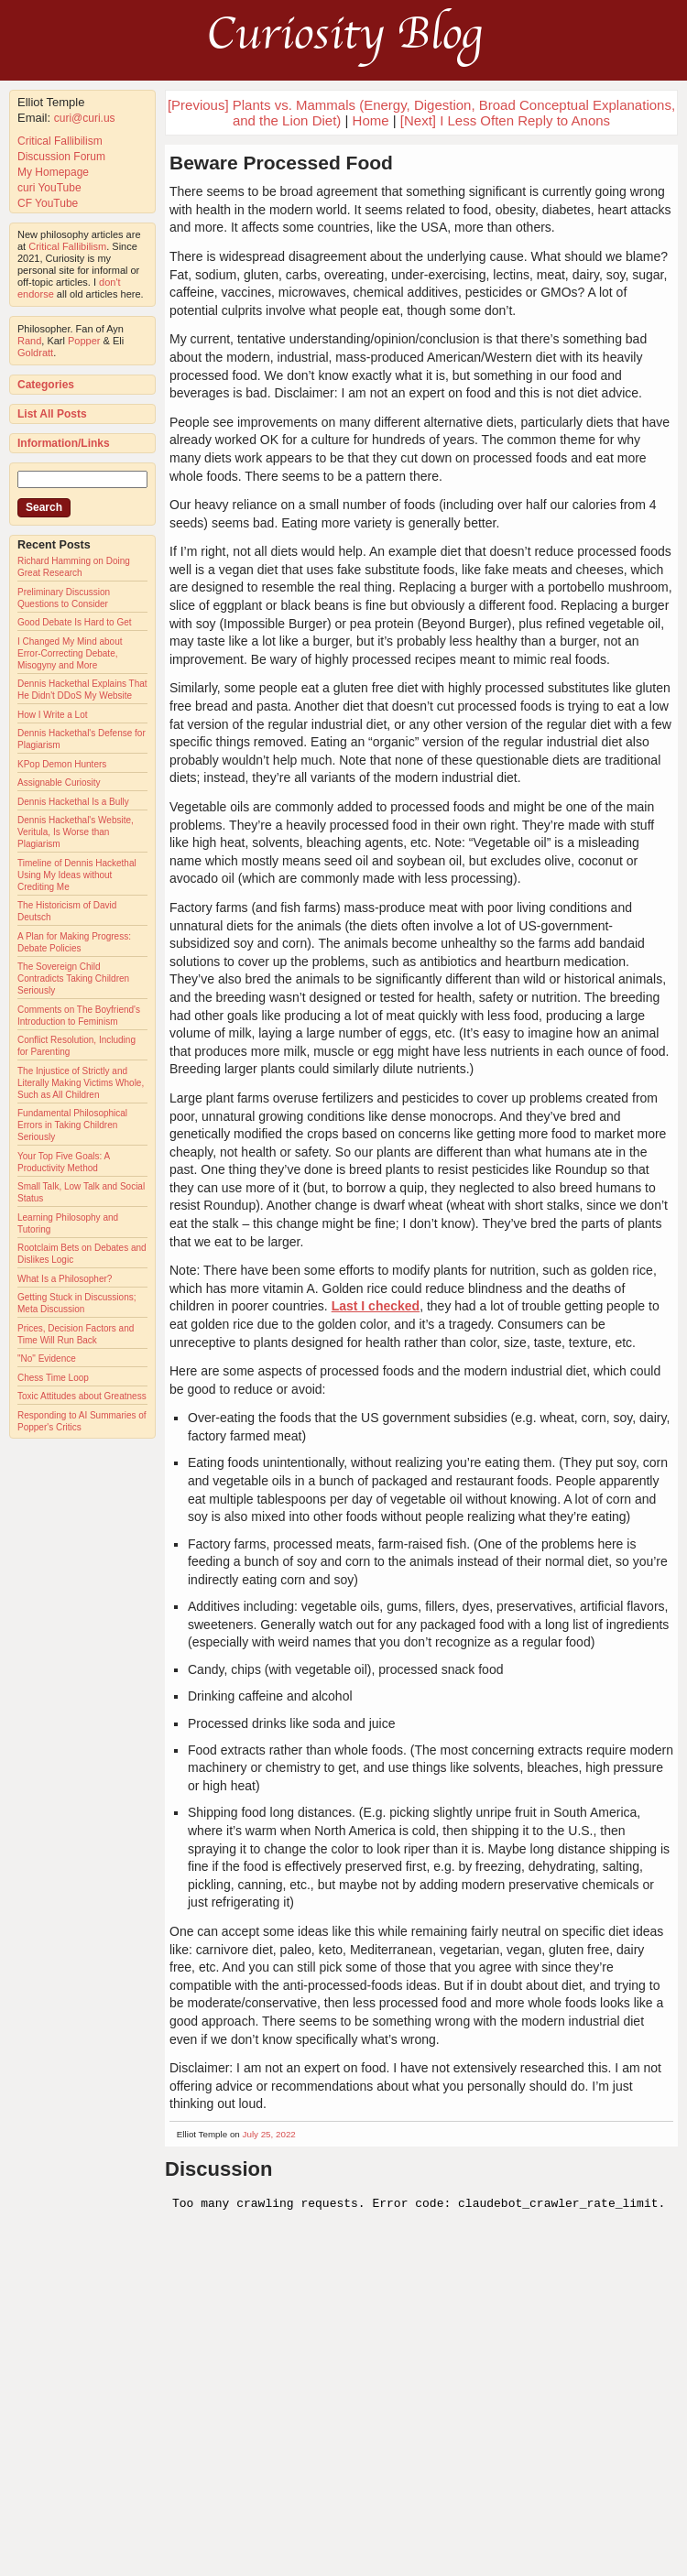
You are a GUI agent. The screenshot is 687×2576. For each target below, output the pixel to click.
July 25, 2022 (269, 2134)
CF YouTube (47, 203)
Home (371, 120)
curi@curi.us (84, 118)
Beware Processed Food (281, 162)
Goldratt (35, 352)
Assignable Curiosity (59, 782)
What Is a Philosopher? (64, 1279)
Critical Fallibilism (60, 141)
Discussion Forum (61, 156)
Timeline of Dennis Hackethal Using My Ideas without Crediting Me (76, 875)
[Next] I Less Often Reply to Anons (505, 120)
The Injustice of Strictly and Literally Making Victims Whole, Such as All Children (80, 1083)
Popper (84, 340)
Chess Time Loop (53, 1378)
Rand (29, 340)
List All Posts (52, 414)
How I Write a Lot (52, 715)
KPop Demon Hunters (61, 764)
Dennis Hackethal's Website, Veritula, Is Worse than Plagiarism (75, 832)
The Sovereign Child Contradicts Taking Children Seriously (73, 978)
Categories (45, 384)
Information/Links (63, 443)
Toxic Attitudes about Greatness (82, 1396)
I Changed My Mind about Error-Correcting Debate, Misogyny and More (70, 653)
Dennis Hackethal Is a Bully (73, 802)
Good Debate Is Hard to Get (74, 622)
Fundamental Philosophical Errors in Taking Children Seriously (72, 1125)
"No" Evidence (46, 1358)
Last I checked (376, 1306)
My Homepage (53, 172)
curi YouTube (49, 187)
